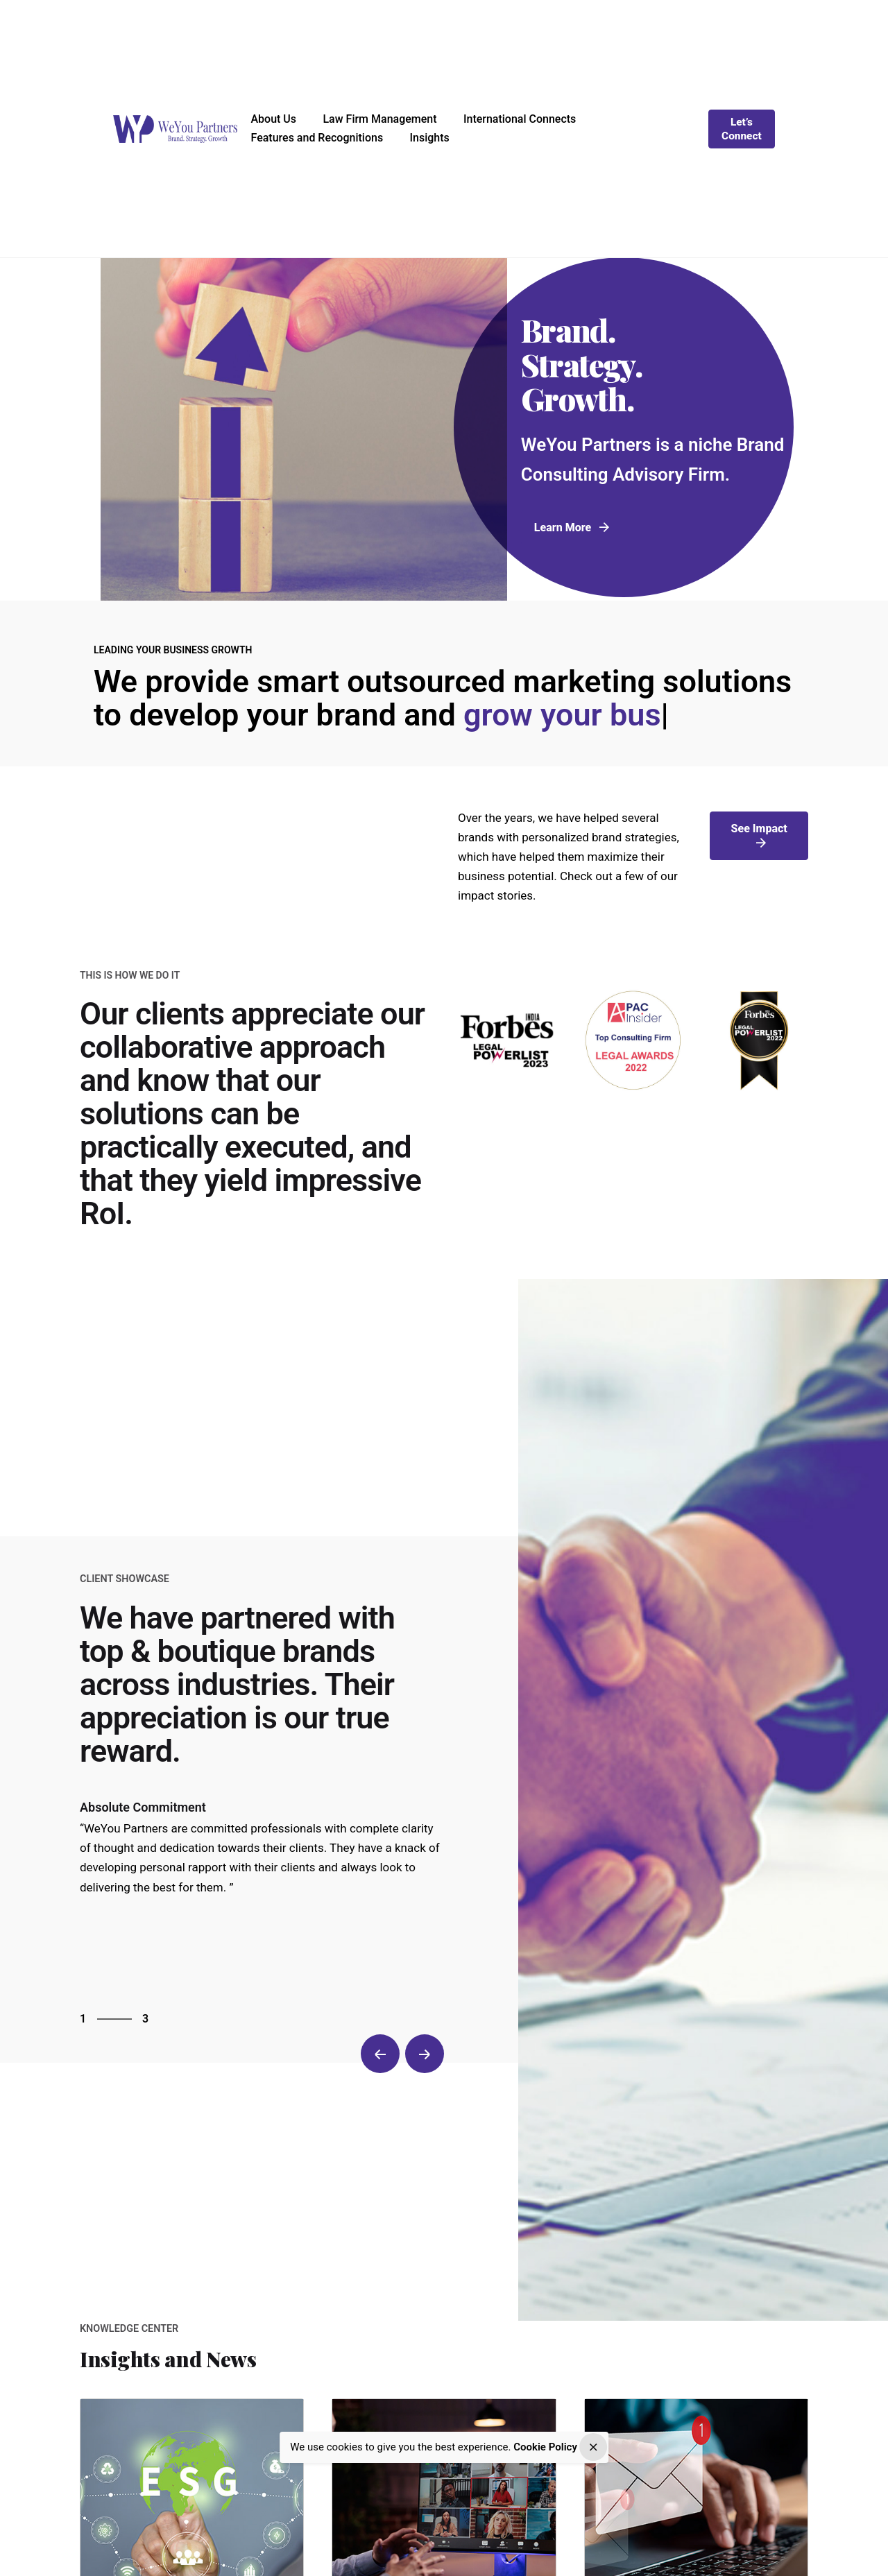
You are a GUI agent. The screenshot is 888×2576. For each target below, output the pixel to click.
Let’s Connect (742, 129)
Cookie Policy (545, 2447)
